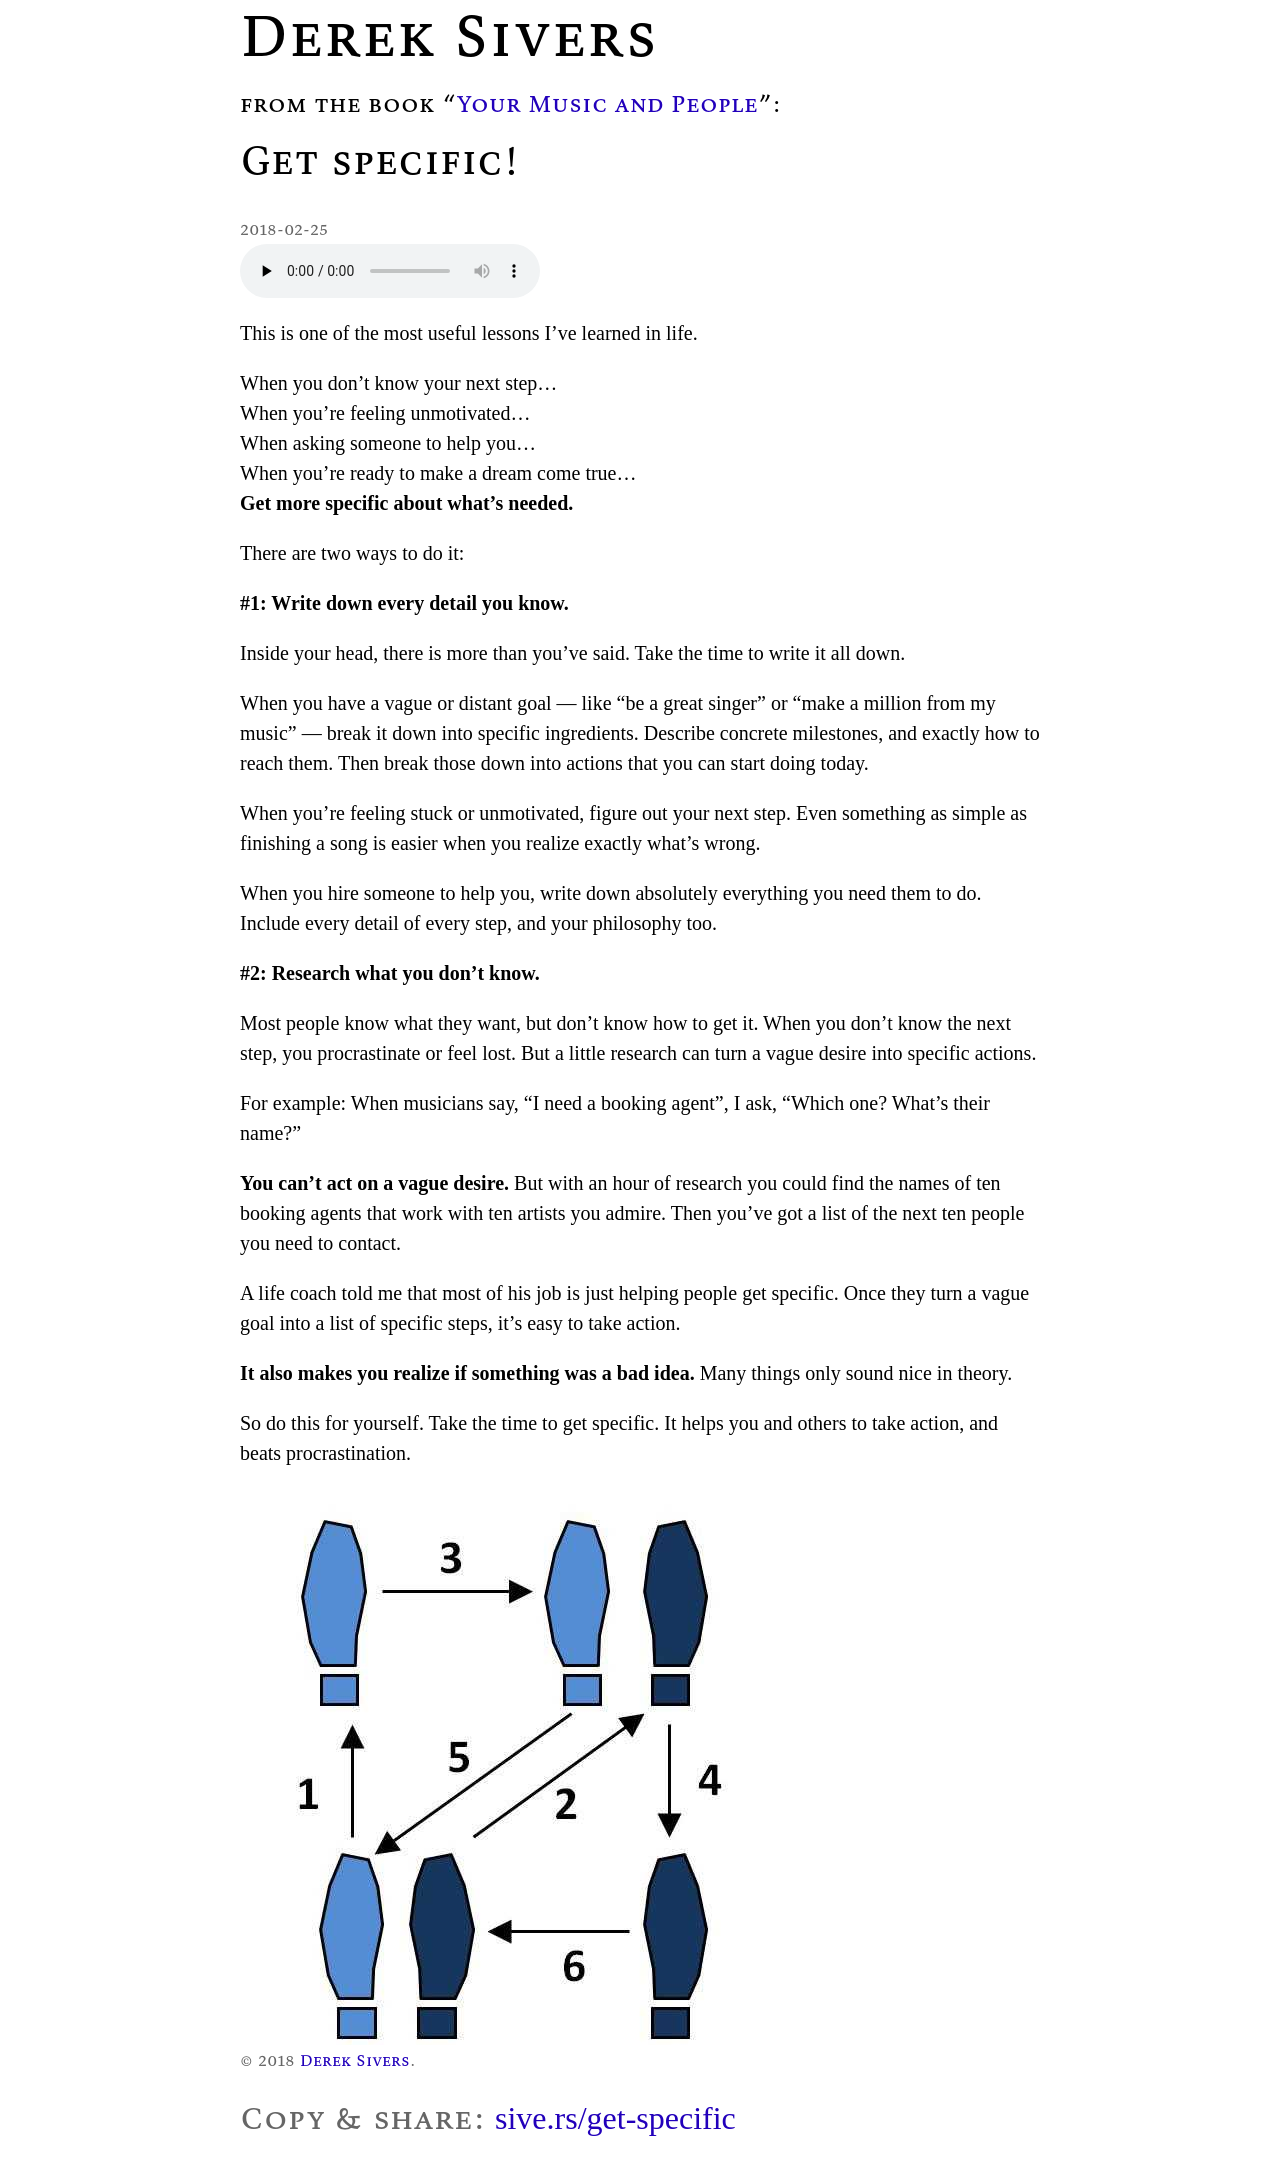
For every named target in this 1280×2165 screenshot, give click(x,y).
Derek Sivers (355, 2060)
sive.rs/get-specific (615, 2118)
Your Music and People (607, 103)
